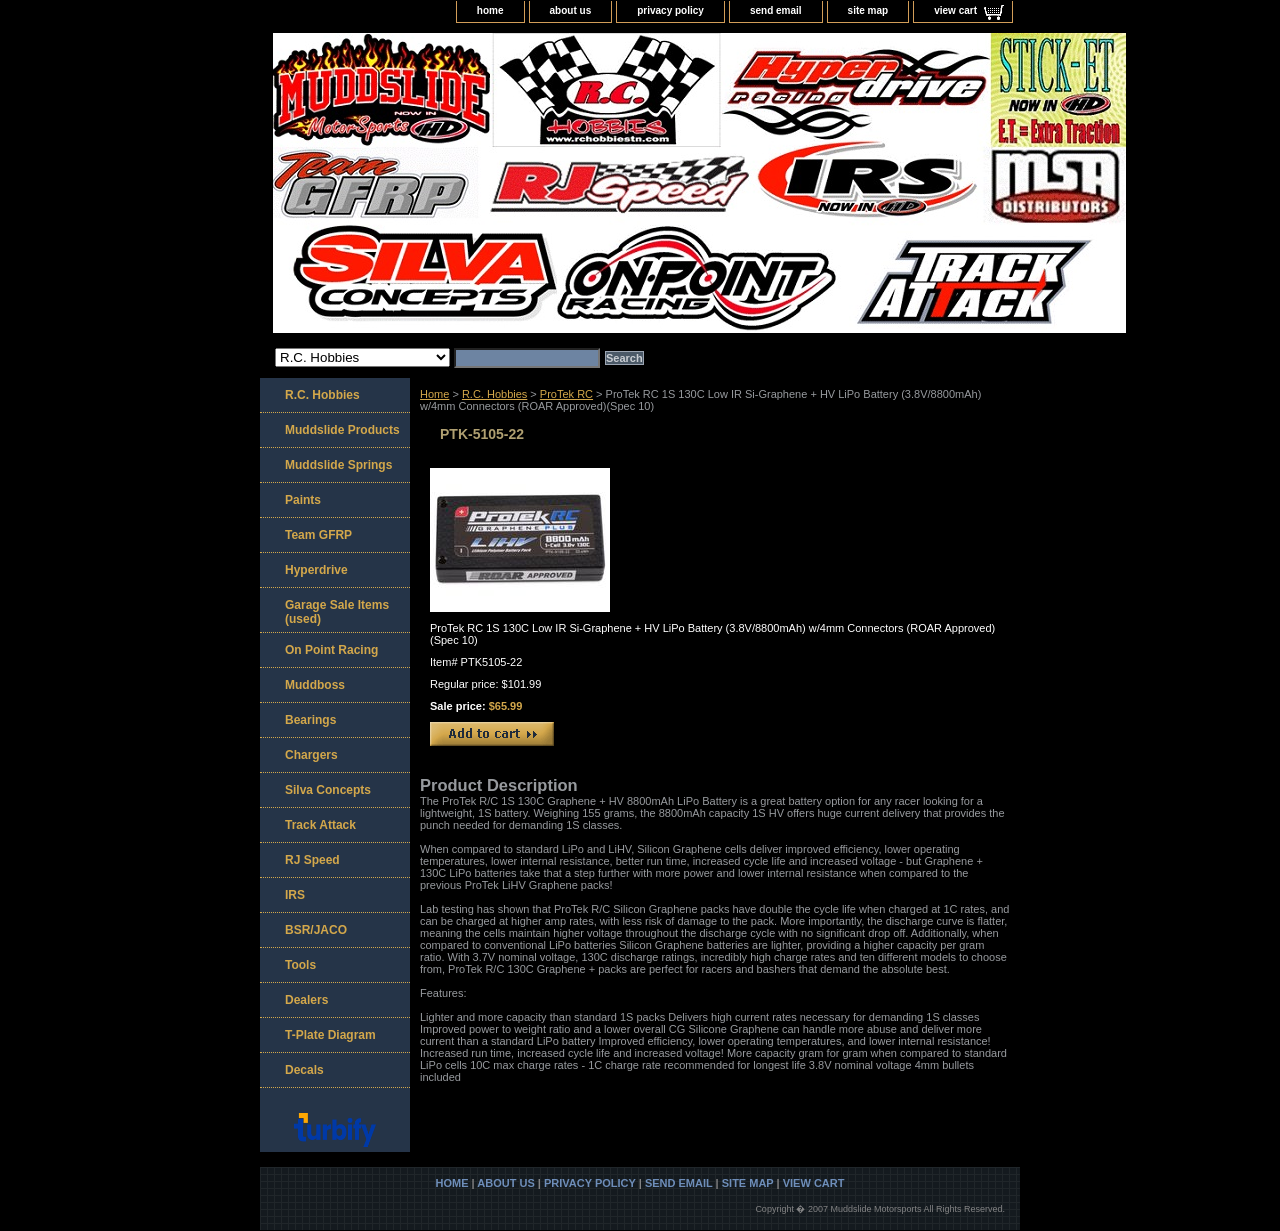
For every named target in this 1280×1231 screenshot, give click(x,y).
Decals (304, 1070)
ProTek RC (566, 394)
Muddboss (315, 685)
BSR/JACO (316, 930)
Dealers (306, 1000)
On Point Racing (331, 650)
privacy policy (670, 10)
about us (571, 10)
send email (776, 10)
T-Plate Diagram (330, 1035)
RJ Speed (312, 860)
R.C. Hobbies (494, 394)
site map (868, 10)
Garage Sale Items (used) (337, 612)
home (490, 10)
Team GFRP (318, 535)
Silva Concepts (328, 790)
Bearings (310, 720)
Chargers (311, 755)
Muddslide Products (342, 430)
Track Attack (320, 825)
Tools (300, 965)
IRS (295, 895)
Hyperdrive (316, 570)
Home (434, 394)
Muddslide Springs (338, 465)
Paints (303, 500)
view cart (955, 10)
